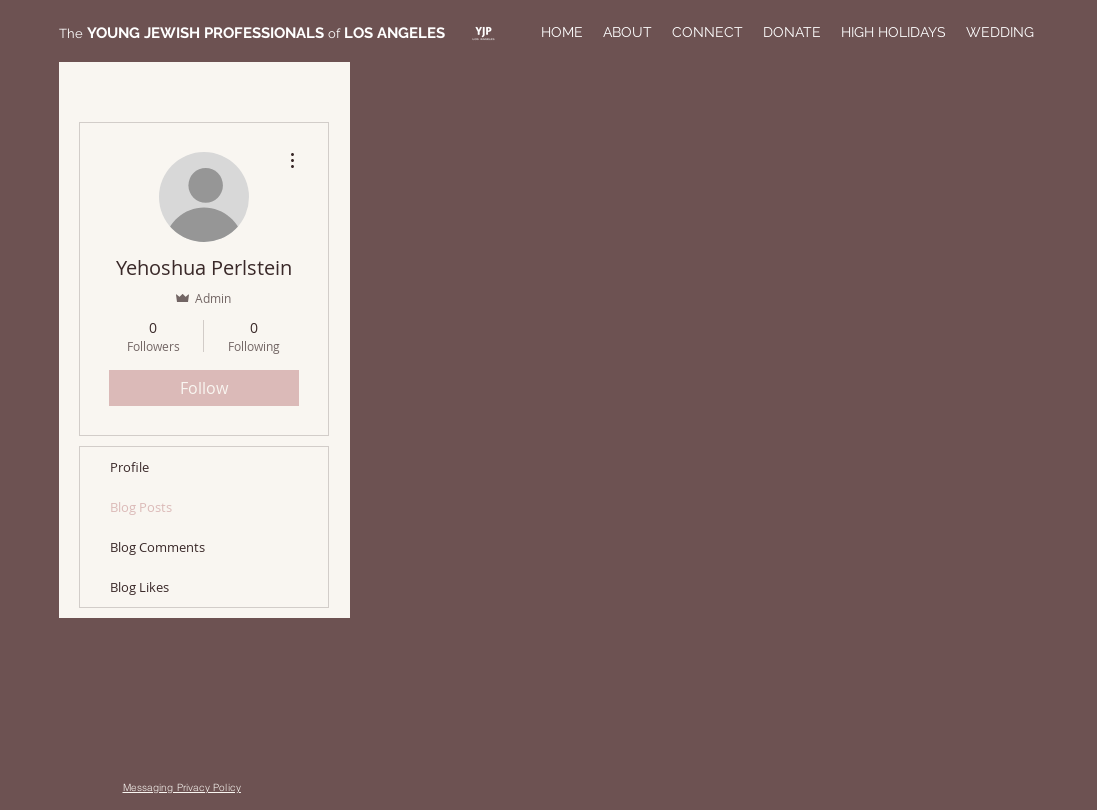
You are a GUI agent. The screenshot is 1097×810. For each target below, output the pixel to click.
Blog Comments (157, 547)
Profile (129, 467)
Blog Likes (139, 587)
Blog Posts (141, 507)
